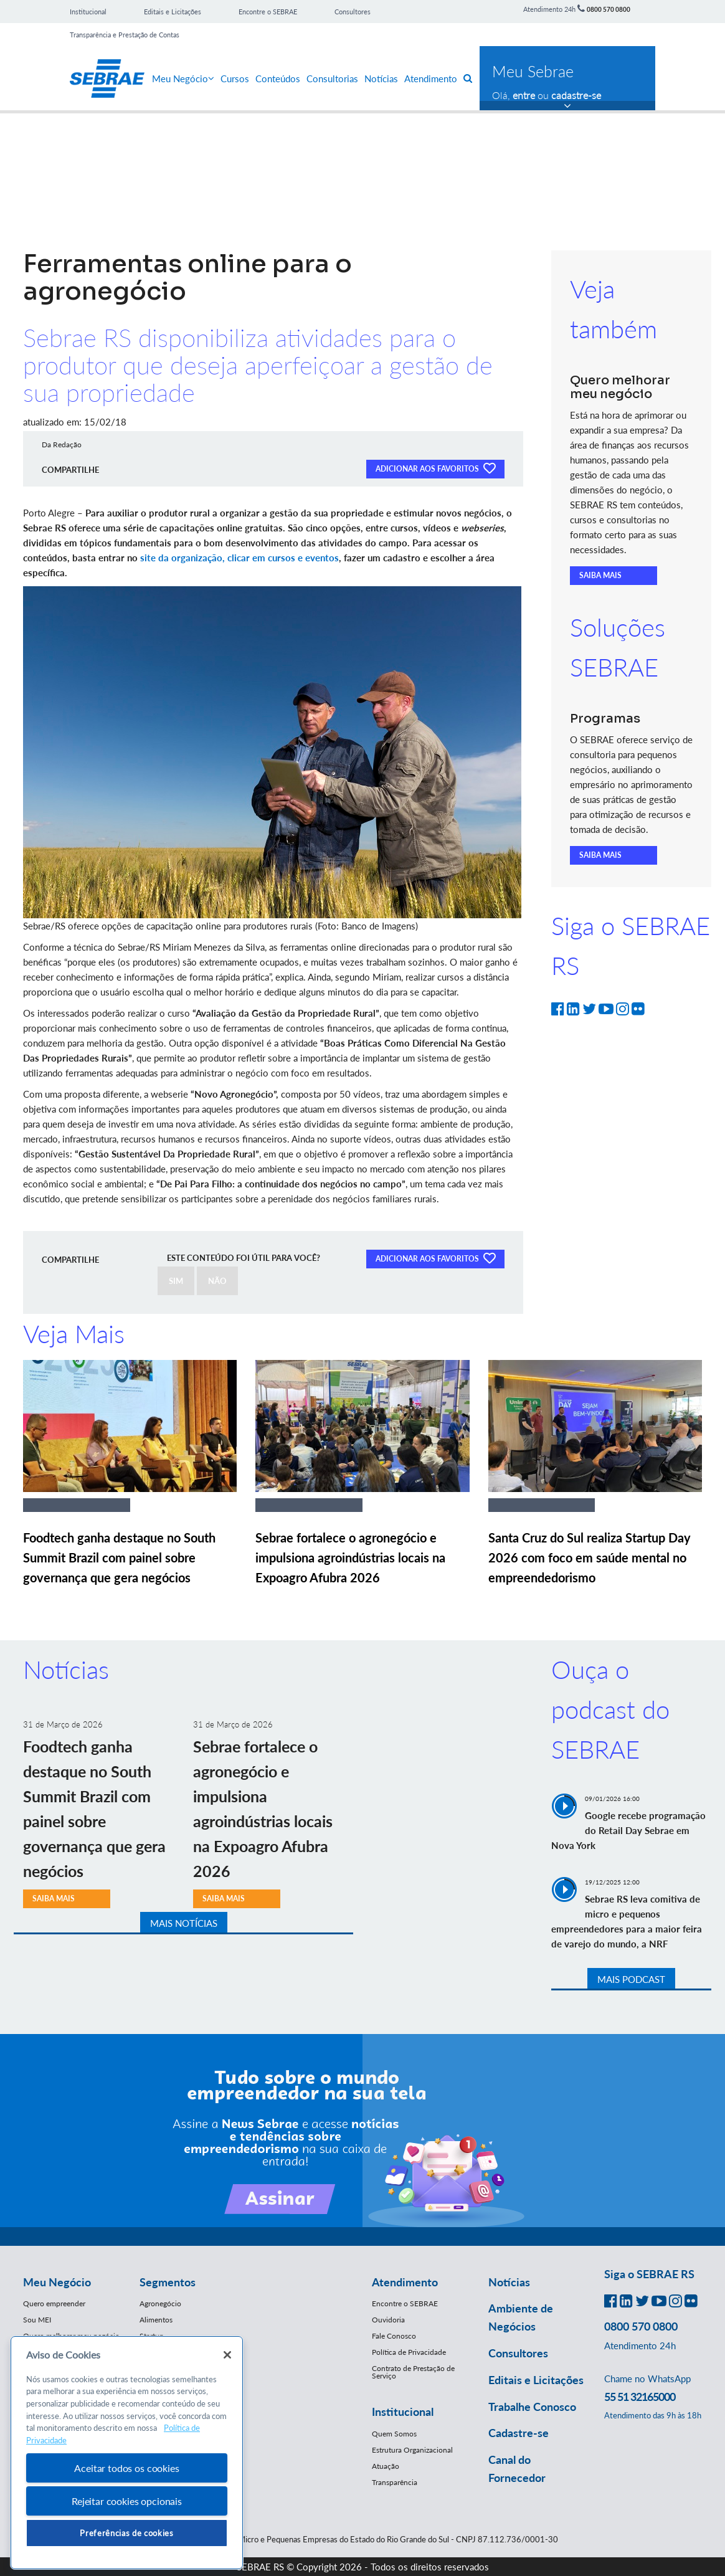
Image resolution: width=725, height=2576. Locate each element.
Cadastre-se (518, 2433)
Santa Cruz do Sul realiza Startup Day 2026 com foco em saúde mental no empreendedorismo (589, 1557)
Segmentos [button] (168, 2282)
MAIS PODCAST (631, 1979)
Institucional (88, 11)
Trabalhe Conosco (532, 2406)
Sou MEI (37, 2319)
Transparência (394, 2482)
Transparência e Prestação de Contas (124, 35)
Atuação (385, 2466)
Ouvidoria (388, 2319)
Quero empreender (54, 2303)
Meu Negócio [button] (57, 2282)
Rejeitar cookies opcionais (127, 2501)
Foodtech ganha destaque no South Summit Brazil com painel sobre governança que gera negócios (119, 1557)
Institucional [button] (403, 2411)
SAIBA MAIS (600, 575)
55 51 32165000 (639, 2396)
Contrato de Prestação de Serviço (413, 2372)
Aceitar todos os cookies (126, 2468)
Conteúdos (277, 78)
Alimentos (156, 2319)
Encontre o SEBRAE (268, 11)
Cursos (234, 78)
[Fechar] (227, 2355)
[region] (127, 2453)
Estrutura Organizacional (412, 2450)
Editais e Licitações (172, 11)
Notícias (381, 78)
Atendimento (430, 78)
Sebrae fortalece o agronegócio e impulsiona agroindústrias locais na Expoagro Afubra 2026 (350, 1557)
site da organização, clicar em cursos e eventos (239, 557)
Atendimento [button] (405, 2282)
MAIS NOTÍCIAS (183, 1923)
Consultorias (332, 78)
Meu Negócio (183, 78)
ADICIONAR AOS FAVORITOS (435, 467)
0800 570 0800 (608, 9)
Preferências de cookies (126, 2533)
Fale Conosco (394, 2336)
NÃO (217, 1281)
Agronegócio (160, 2303)
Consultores (352, 11)
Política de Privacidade (409, 2352)
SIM (176, 1281)
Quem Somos (394, 2433)
